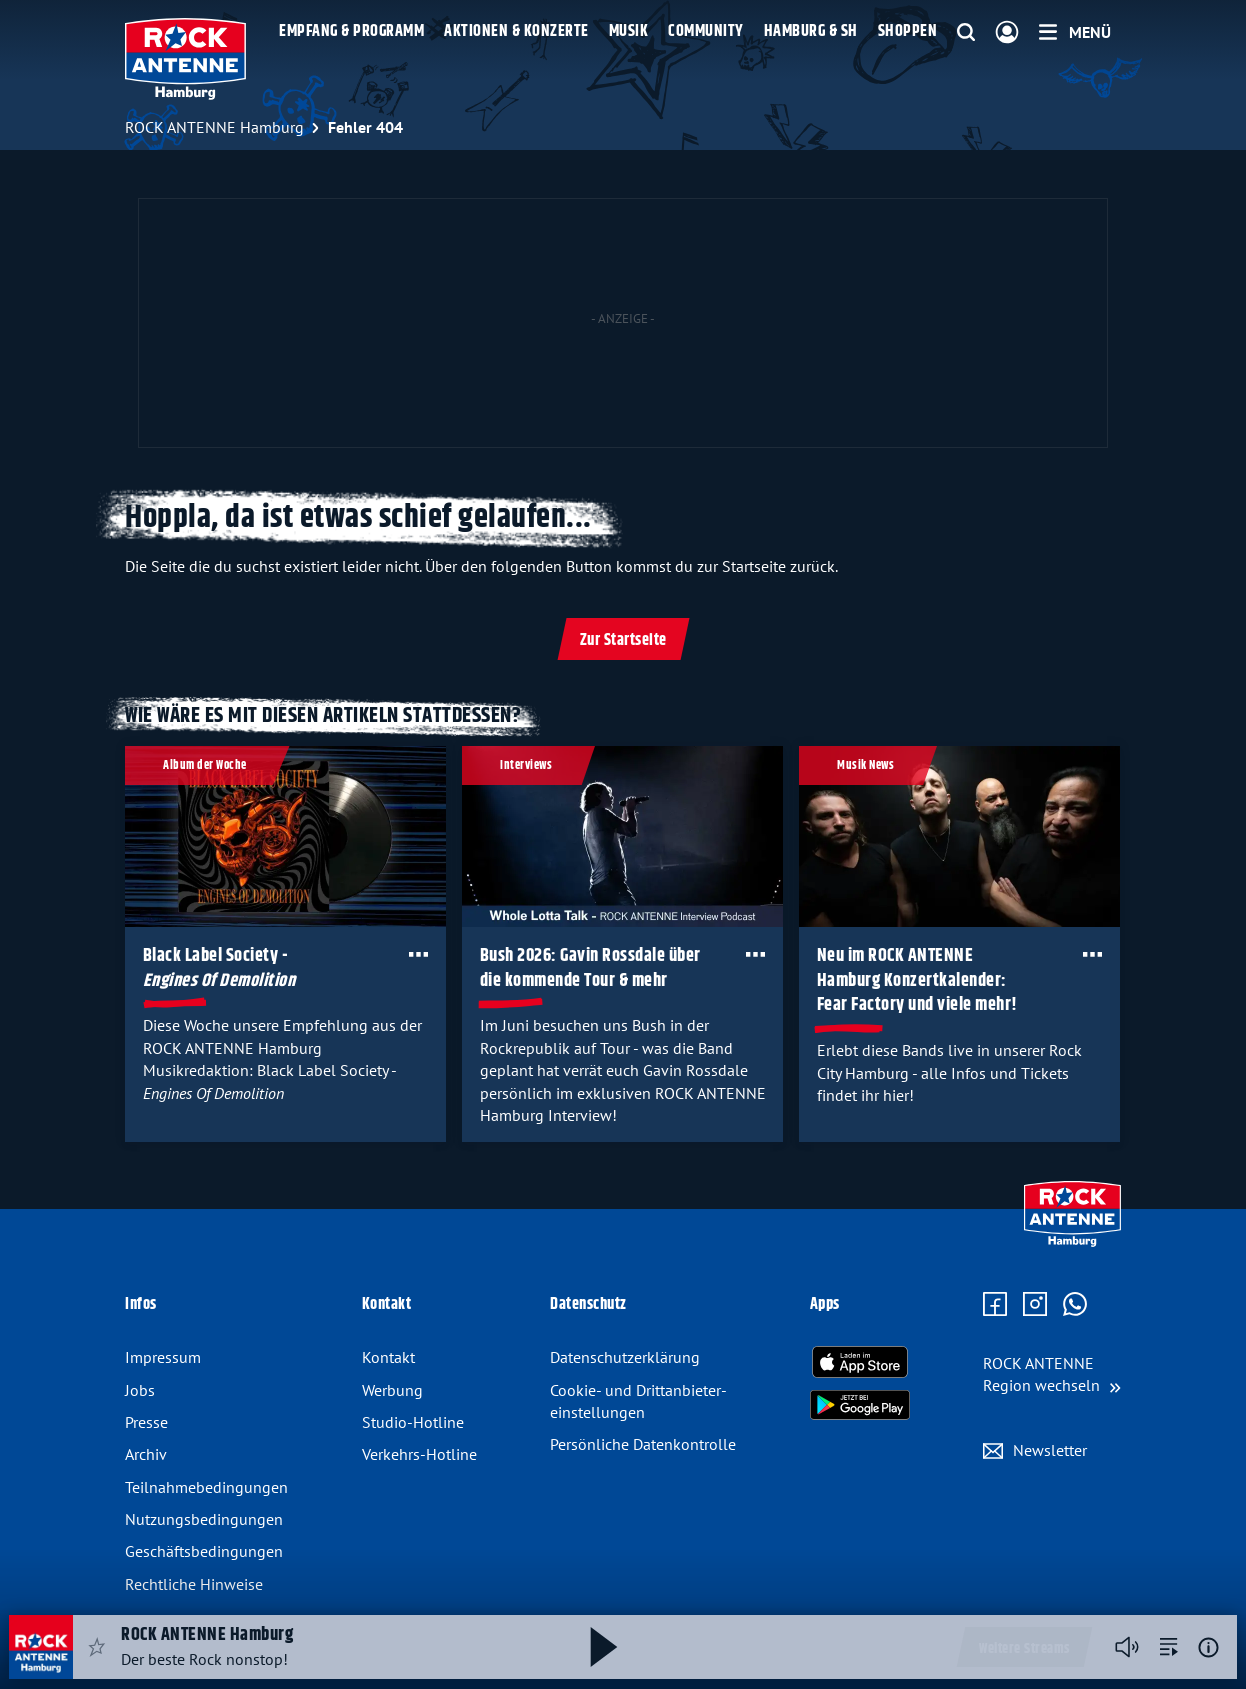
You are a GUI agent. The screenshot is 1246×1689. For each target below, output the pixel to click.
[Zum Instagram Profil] (1035, 1305)
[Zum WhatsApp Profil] (1075, 1305)
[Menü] (1075, 32)
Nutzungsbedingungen (204, 1519)
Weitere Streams (1024, 1649)
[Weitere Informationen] (1208, 1647)
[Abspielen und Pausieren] (604, 1647)
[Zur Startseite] (1072, 1242)
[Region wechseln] (1052, 1374)
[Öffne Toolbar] (418, 954)
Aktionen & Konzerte (516, 31)
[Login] (1007, 33)
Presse (146, 1422)
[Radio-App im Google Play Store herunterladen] (860, 1405)
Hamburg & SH (811, 31)
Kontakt (388, 1357)
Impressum (163, 1357)
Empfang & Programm (351, 31)
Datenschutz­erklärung (625, 1357)
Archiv (146, 1454)
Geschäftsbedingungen (204, 1551)
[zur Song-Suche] (1169, 1647)
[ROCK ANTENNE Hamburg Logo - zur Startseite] (185, 59)
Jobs (140, 1390)
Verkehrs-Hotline (419, 1454)
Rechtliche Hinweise (194, 1584)
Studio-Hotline (413, 1422)
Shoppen (908, 31)
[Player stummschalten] (1127, 1647)
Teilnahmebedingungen (206, 1487)
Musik (629, 31)
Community (706, 31)
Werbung (392, 1390)
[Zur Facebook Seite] (995, 1305)
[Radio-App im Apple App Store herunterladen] (860, 1362)
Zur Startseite (623, 640)
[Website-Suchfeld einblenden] (966, 33)
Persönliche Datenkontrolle (643, 1444)
